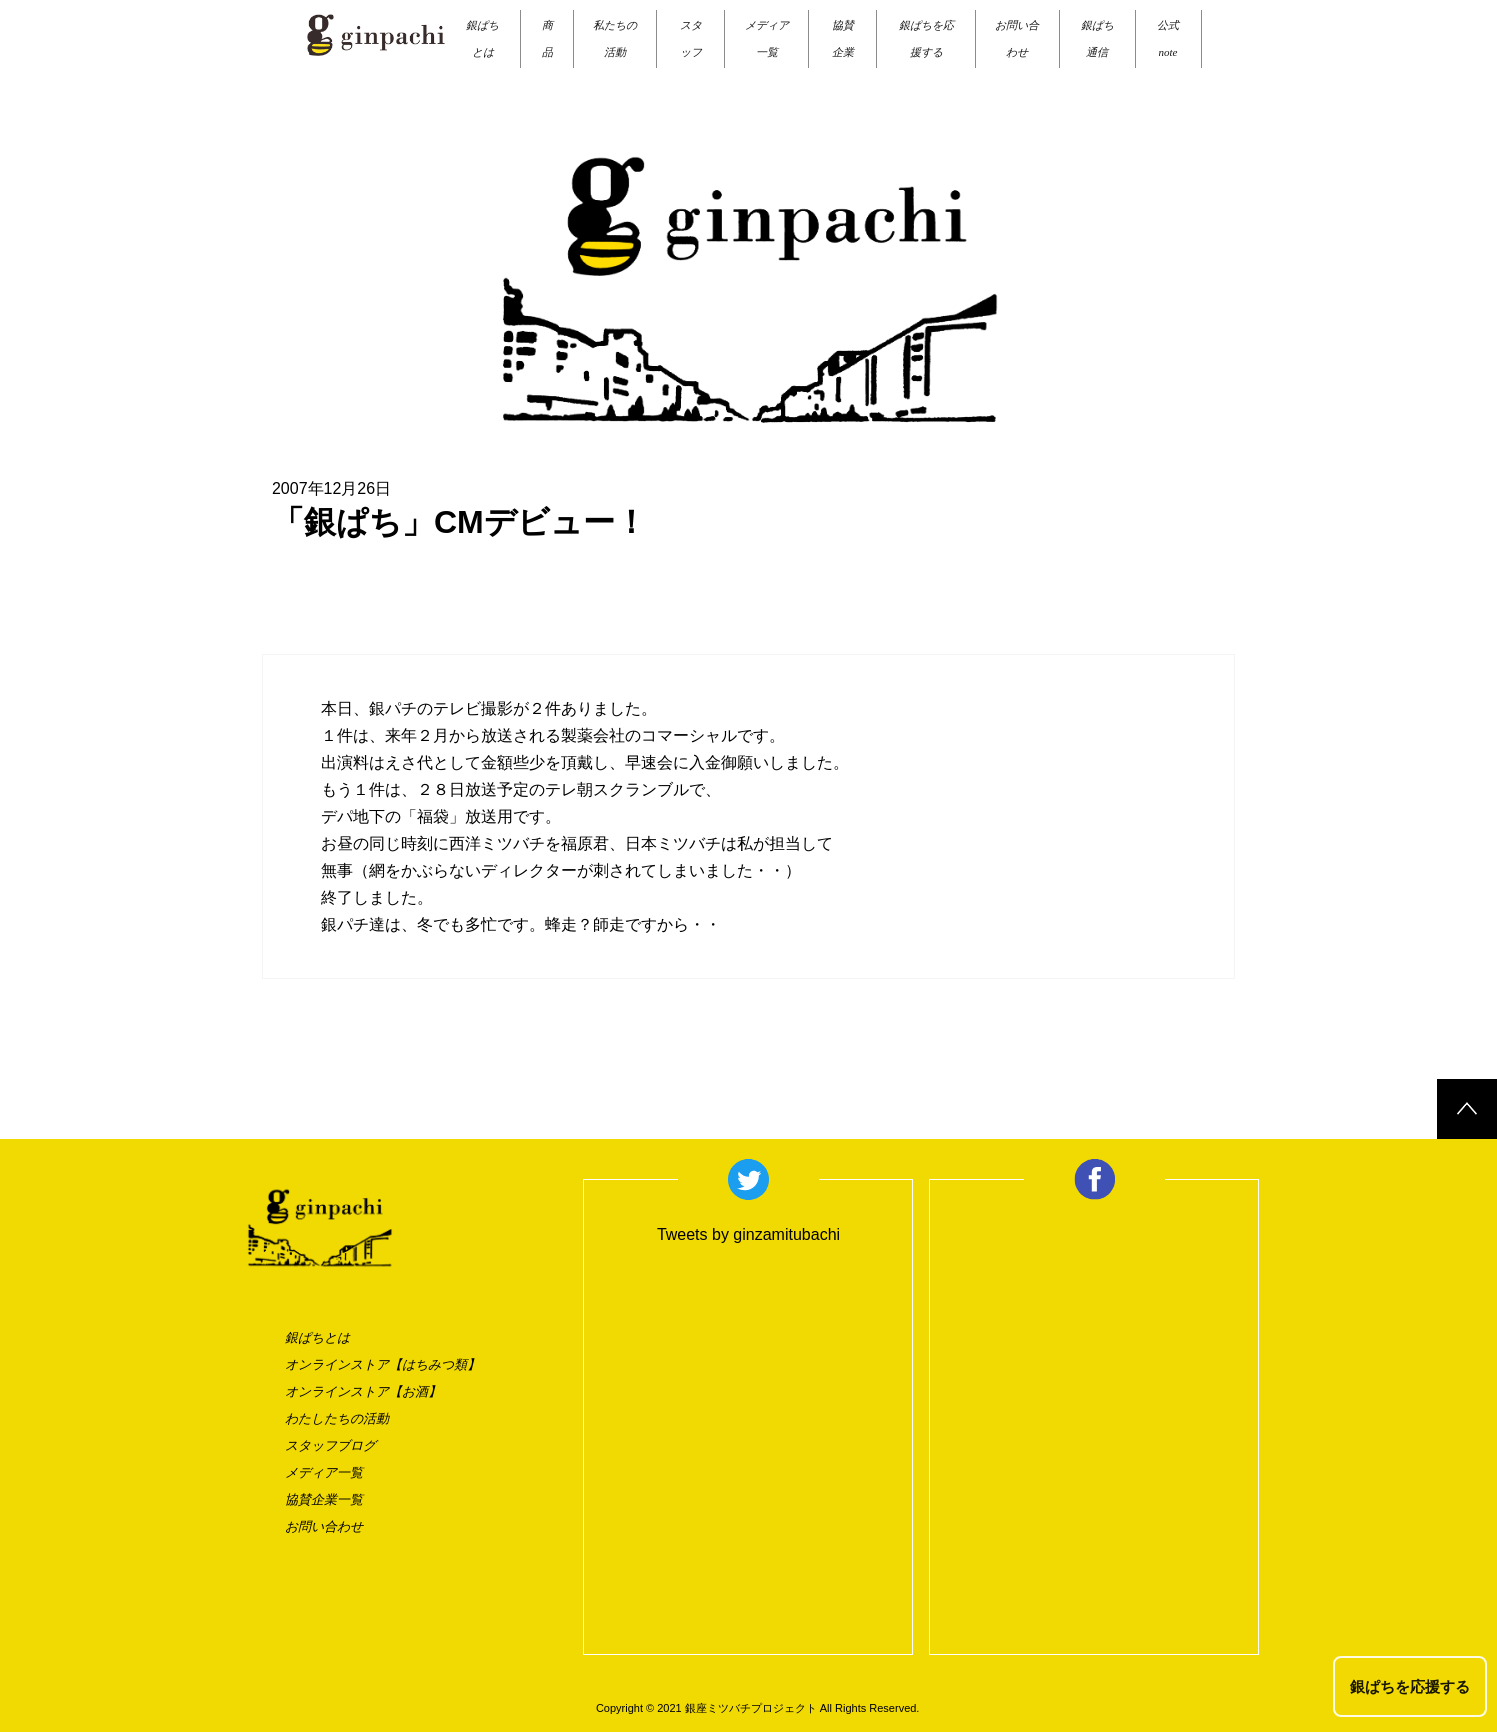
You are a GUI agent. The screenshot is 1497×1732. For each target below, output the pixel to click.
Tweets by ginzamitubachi (748, 1234)
